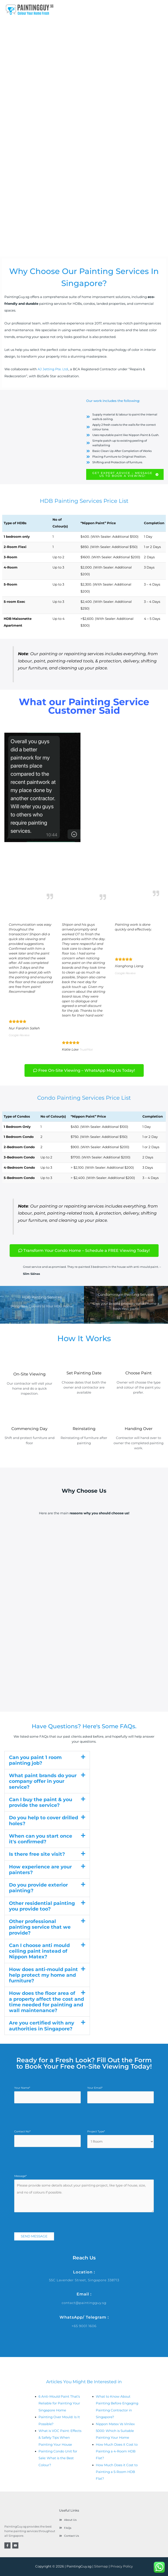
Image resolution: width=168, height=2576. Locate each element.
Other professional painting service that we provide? (40, 1927)
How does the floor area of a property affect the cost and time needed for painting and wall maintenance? (46, 2001)
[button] (47, 1760)
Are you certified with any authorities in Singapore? (41, 2025)
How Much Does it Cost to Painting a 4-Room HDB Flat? (117, 2451)
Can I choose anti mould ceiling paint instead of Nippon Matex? (39, 1951)
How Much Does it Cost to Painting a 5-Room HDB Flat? (117, 2472)
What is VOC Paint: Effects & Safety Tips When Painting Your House (59, 2438)
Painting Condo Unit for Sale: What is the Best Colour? (57, 2458)
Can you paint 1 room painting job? (35, 1760)
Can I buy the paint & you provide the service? (40, 1802)
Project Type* (120, 2139)
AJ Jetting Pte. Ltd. (53, 369)
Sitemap (101, 2566)
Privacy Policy (121, 2566)
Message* (84, 2195)
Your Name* (47, 2095)
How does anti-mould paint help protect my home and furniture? (43, 1975)
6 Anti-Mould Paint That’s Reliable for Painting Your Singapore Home (59, 2403)
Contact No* (47, 2138)
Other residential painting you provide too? (42, 1906)
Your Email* (120, 2095)
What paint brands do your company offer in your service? (43, 1781)
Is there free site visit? (37, 1854)
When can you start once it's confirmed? (40, 1838)
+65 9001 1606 (84, 2326)
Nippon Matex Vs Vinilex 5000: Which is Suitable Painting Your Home (115, 2431)
